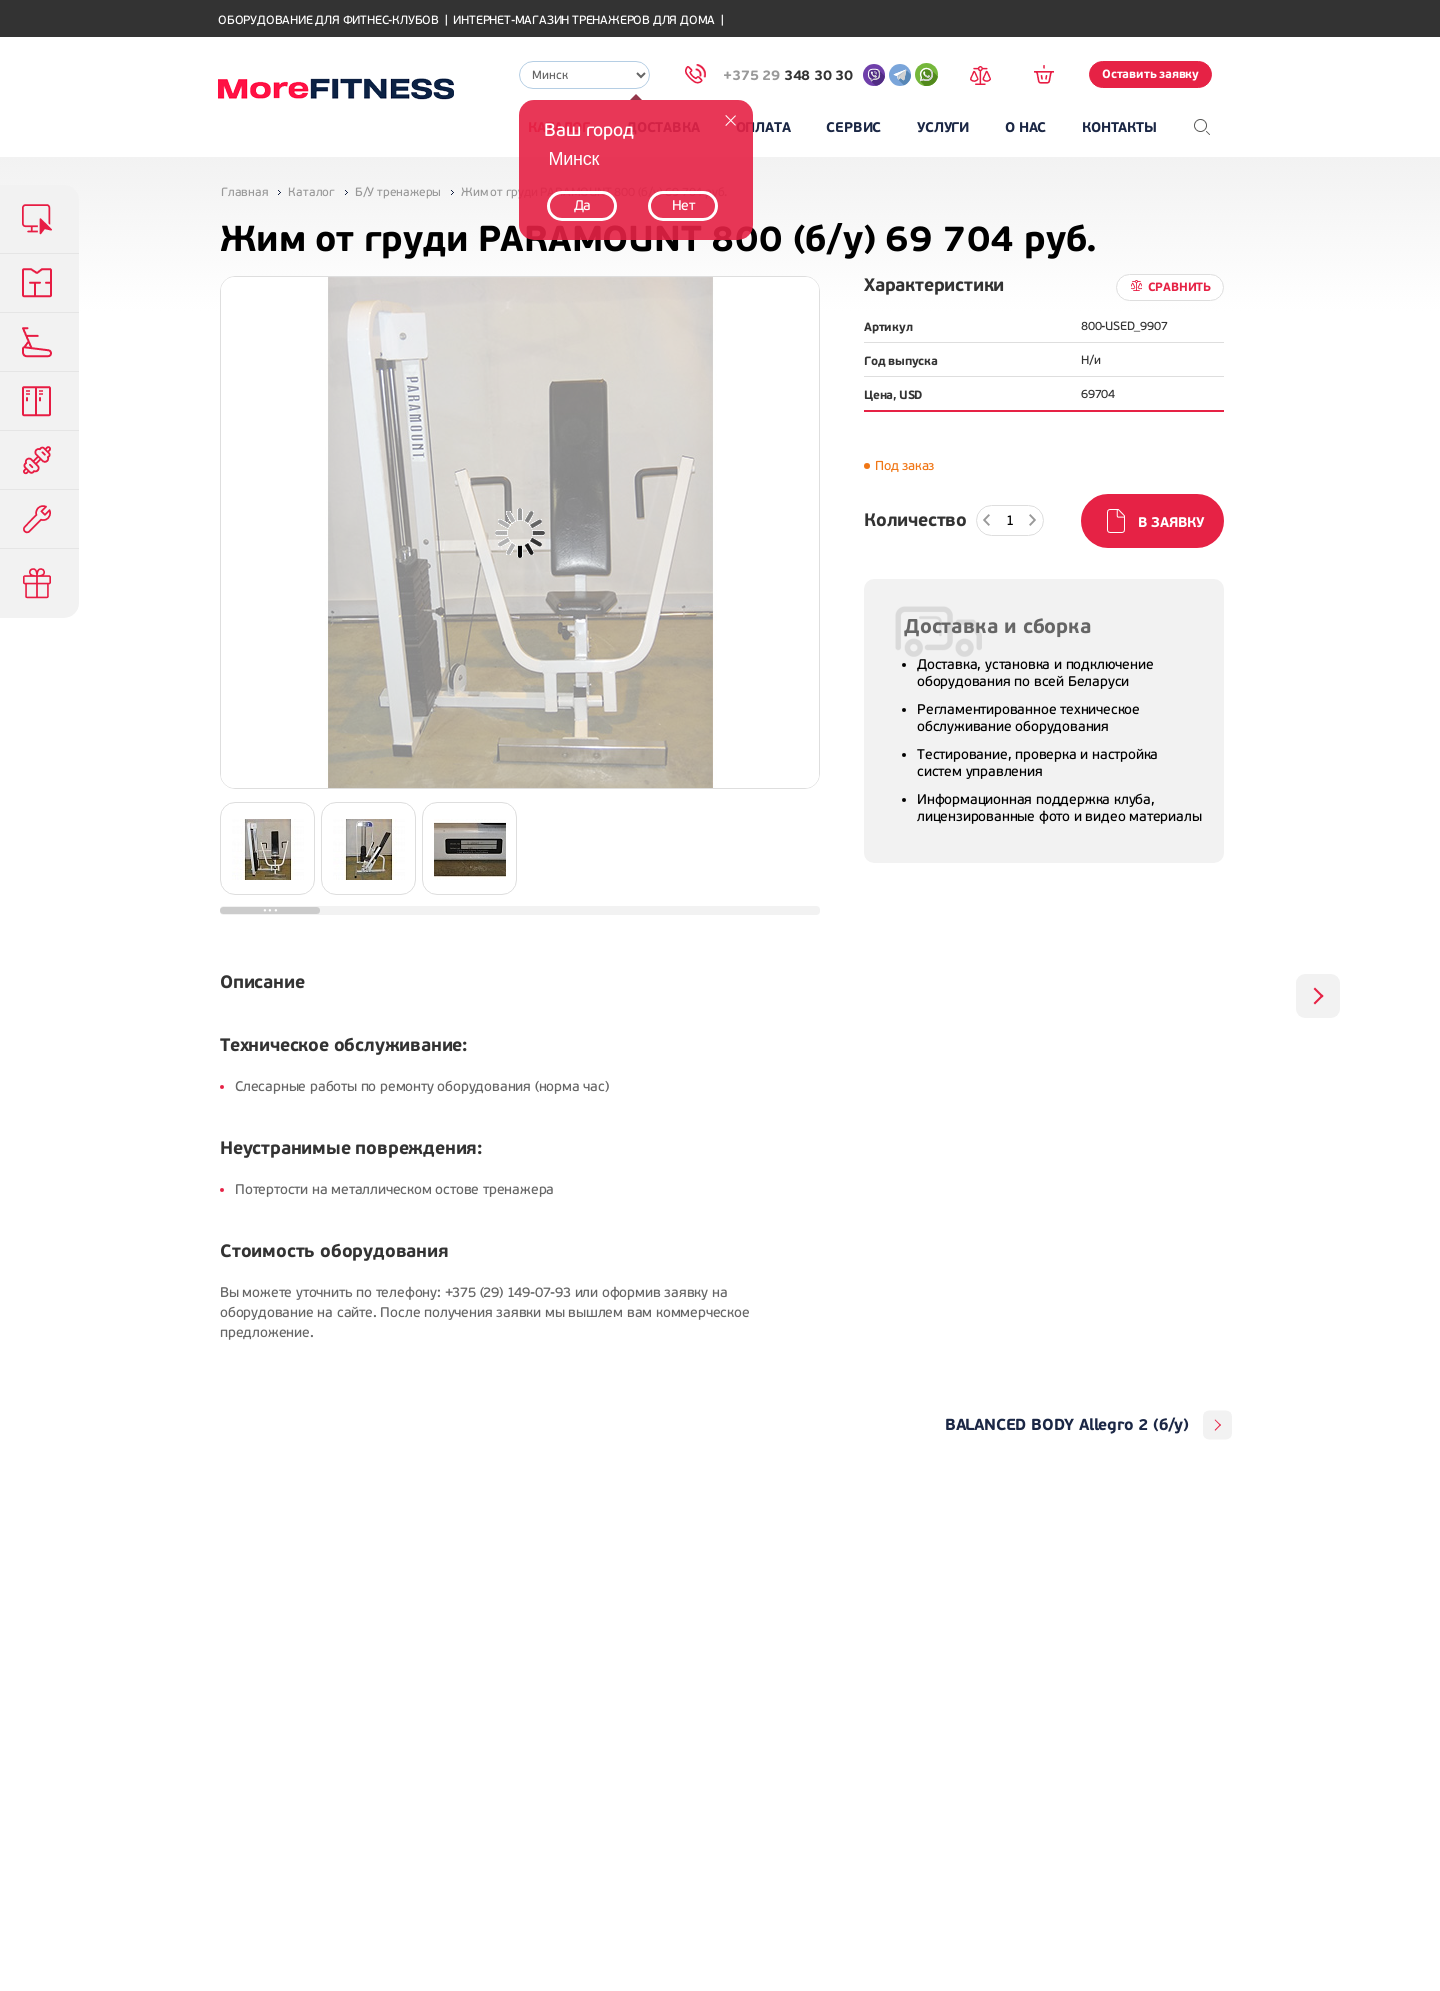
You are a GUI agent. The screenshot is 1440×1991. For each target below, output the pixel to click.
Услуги (943, 127)
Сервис (853, 127)
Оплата (763, 127)
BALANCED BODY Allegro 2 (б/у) (1067, 1425)
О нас (1025, 127)
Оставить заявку (1150, 74)
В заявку (1171, 522)
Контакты (1119, 127)
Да (583, 205)
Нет (683, 205)
